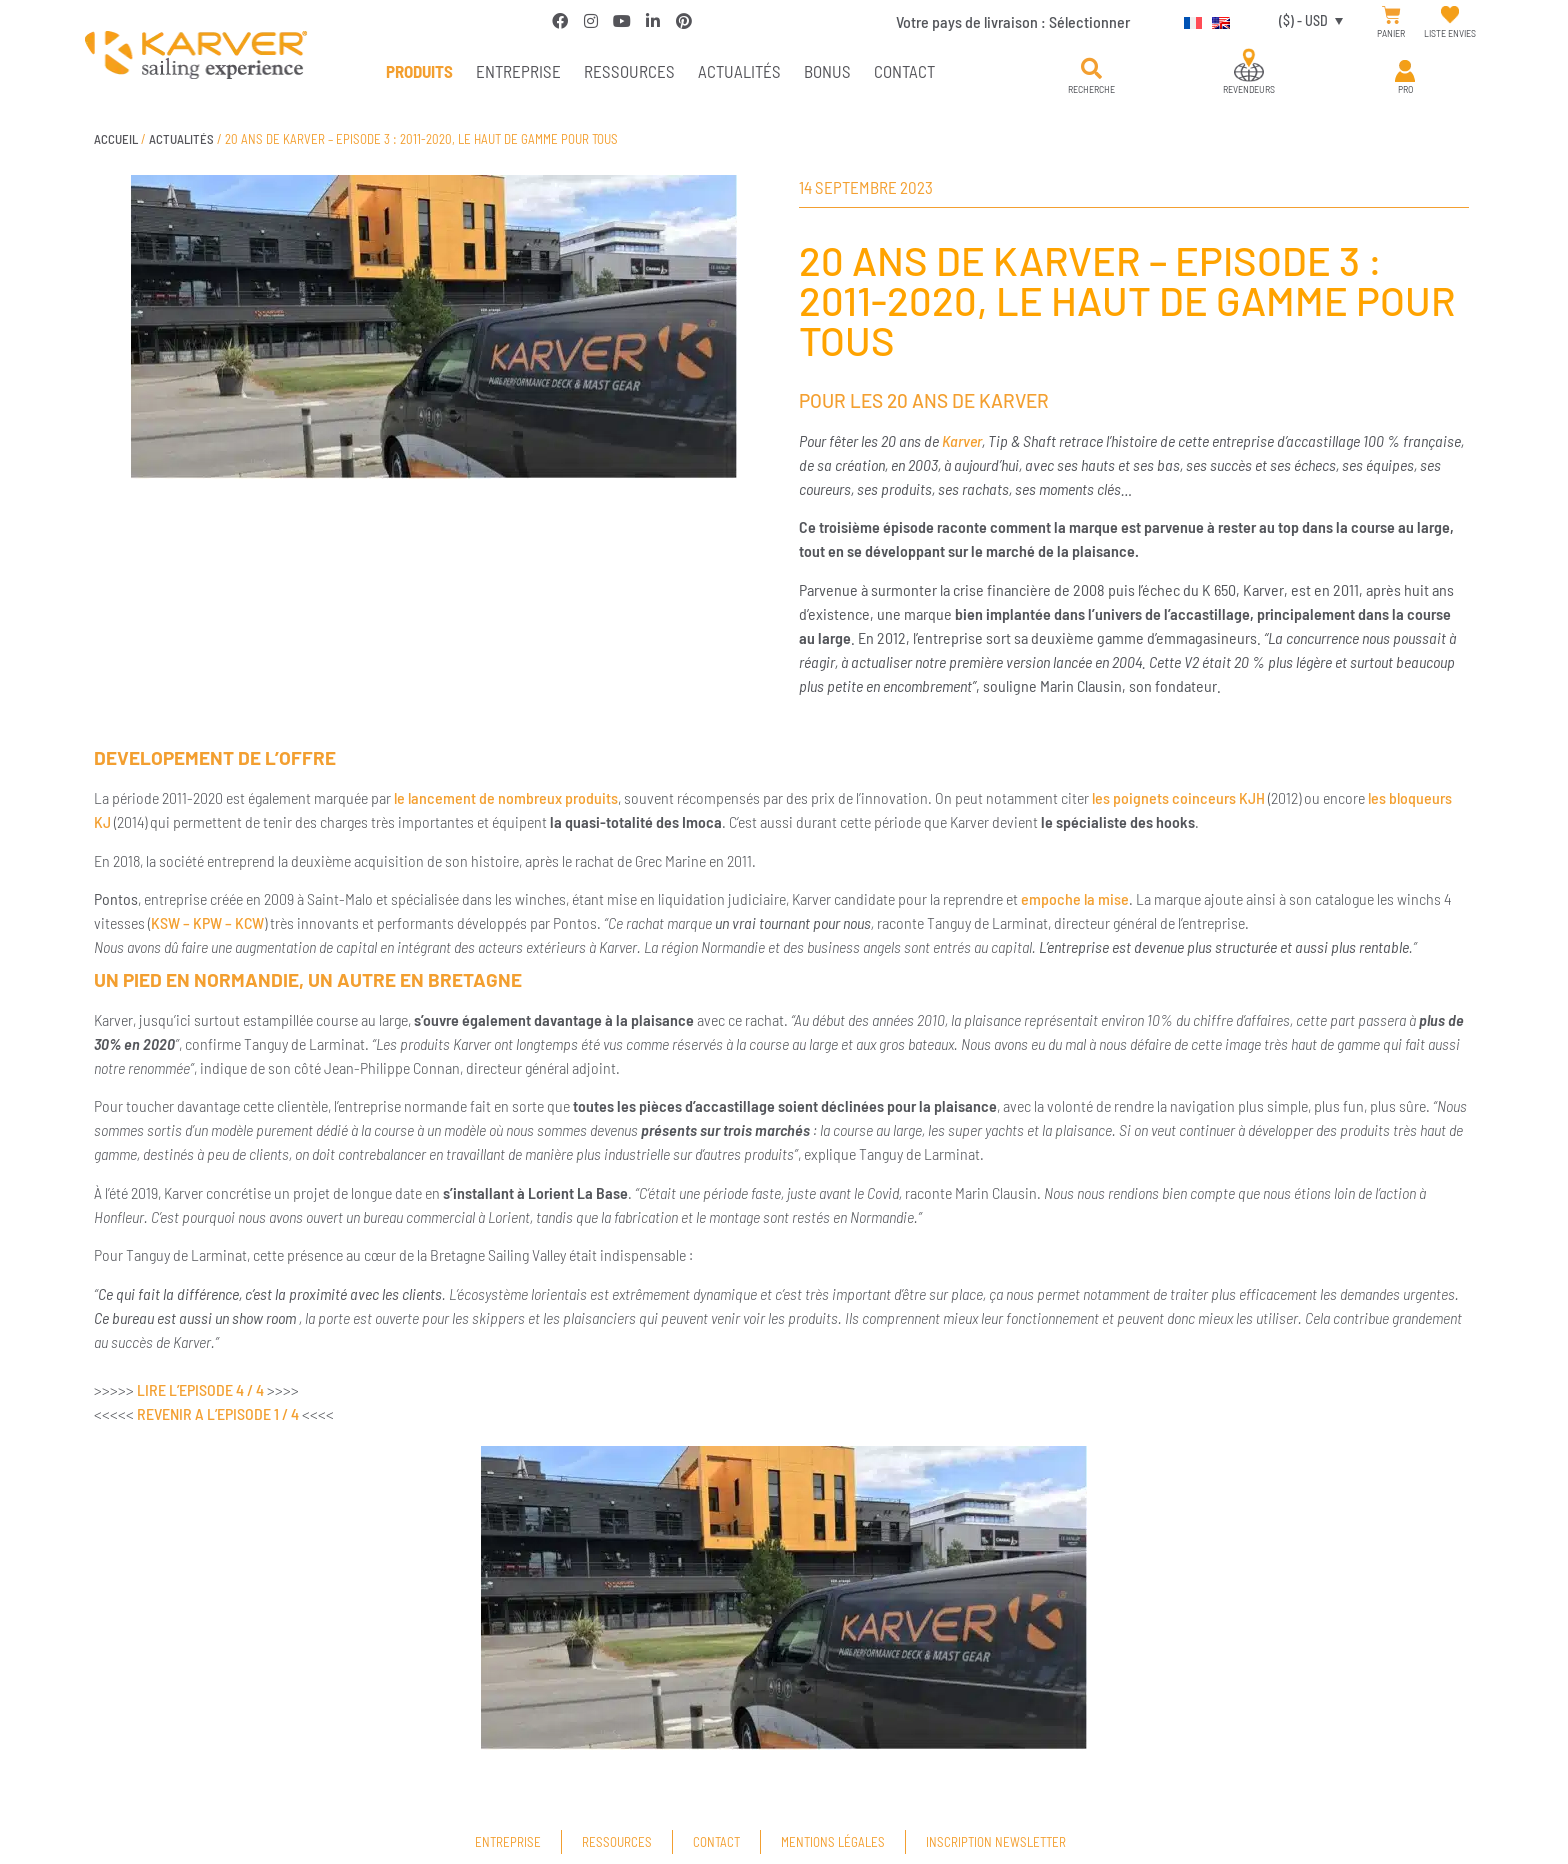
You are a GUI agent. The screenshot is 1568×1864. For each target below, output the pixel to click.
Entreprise (518, 71)
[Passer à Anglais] (1216, 20)
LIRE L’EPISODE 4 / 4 (200, 1389)
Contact (904, 71)
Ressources (629, 71)
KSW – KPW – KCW (207, 922)
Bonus (827, 71)
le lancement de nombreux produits (506, 797)
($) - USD (1303, 20)
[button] (1092, 69)
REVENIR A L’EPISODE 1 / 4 (218, 1413)
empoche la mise (1075, 898)
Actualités (739, 71)
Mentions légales (833, 1842)
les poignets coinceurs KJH (1178, 797)
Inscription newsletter (996, 1842)
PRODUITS (419, 71)
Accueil (116, 139)
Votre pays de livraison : (1013, 21)
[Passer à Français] (1188, 20)
